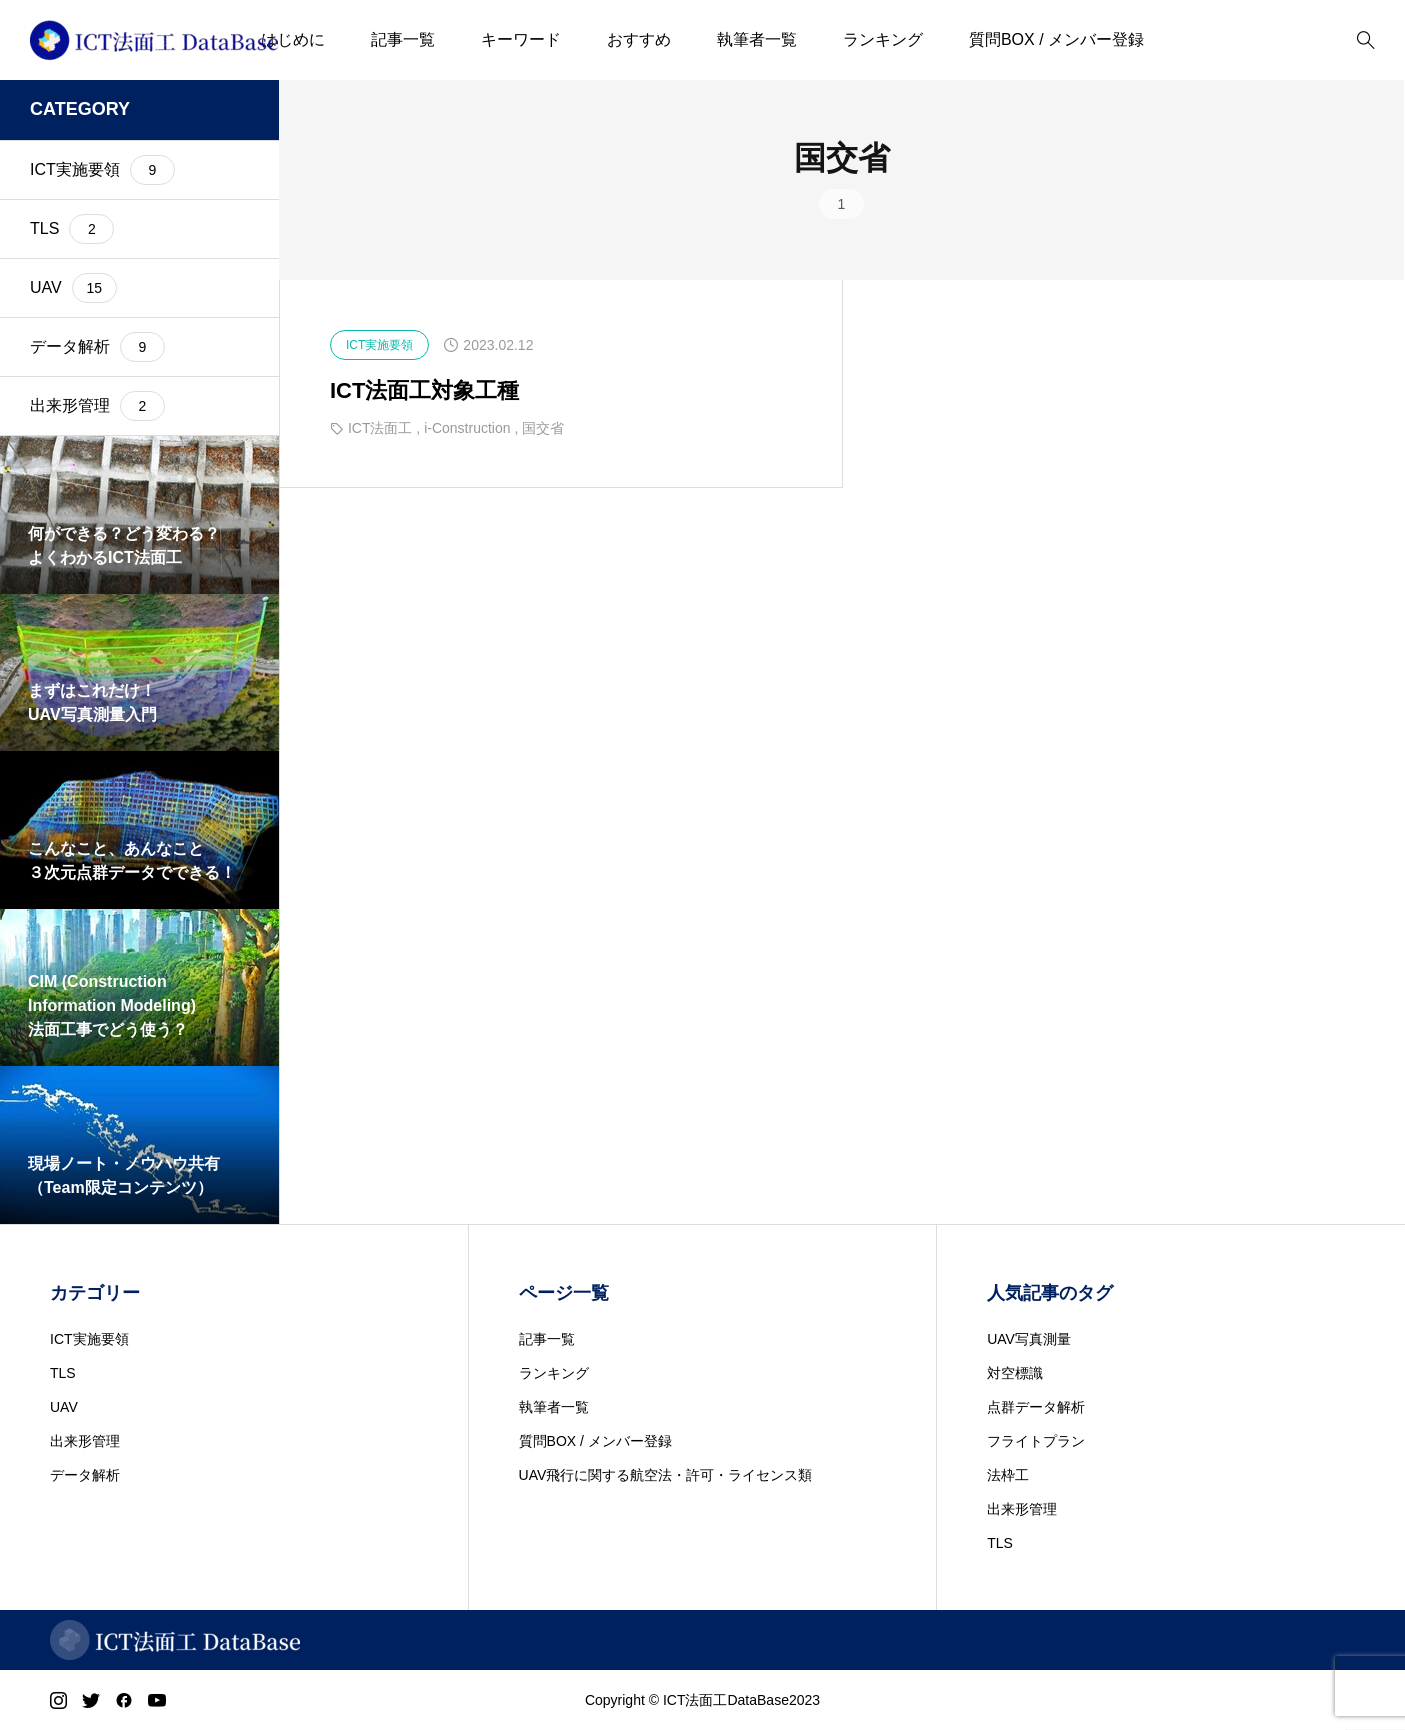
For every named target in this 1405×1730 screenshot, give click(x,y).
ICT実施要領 (89, 1339)
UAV (64, 1407)
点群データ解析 (1036, 1407)
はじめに (293, 39)
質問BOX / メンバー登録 (1056, 39)
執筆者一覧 (757, 39)
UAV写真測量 (1029, 1339)
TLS (63, 1373)
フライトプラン (1036, 1441)
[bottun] (1365, 40)
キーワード (521, 39)
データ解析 (85, 1475)
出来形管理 (85, 1441)
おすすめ (639, 39)
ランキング (883, 39)
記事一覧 (403, 39)
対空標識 (1015, 1373)
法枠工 (1008, 1475)
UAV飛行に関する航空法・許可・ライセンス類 (666, 1475)
